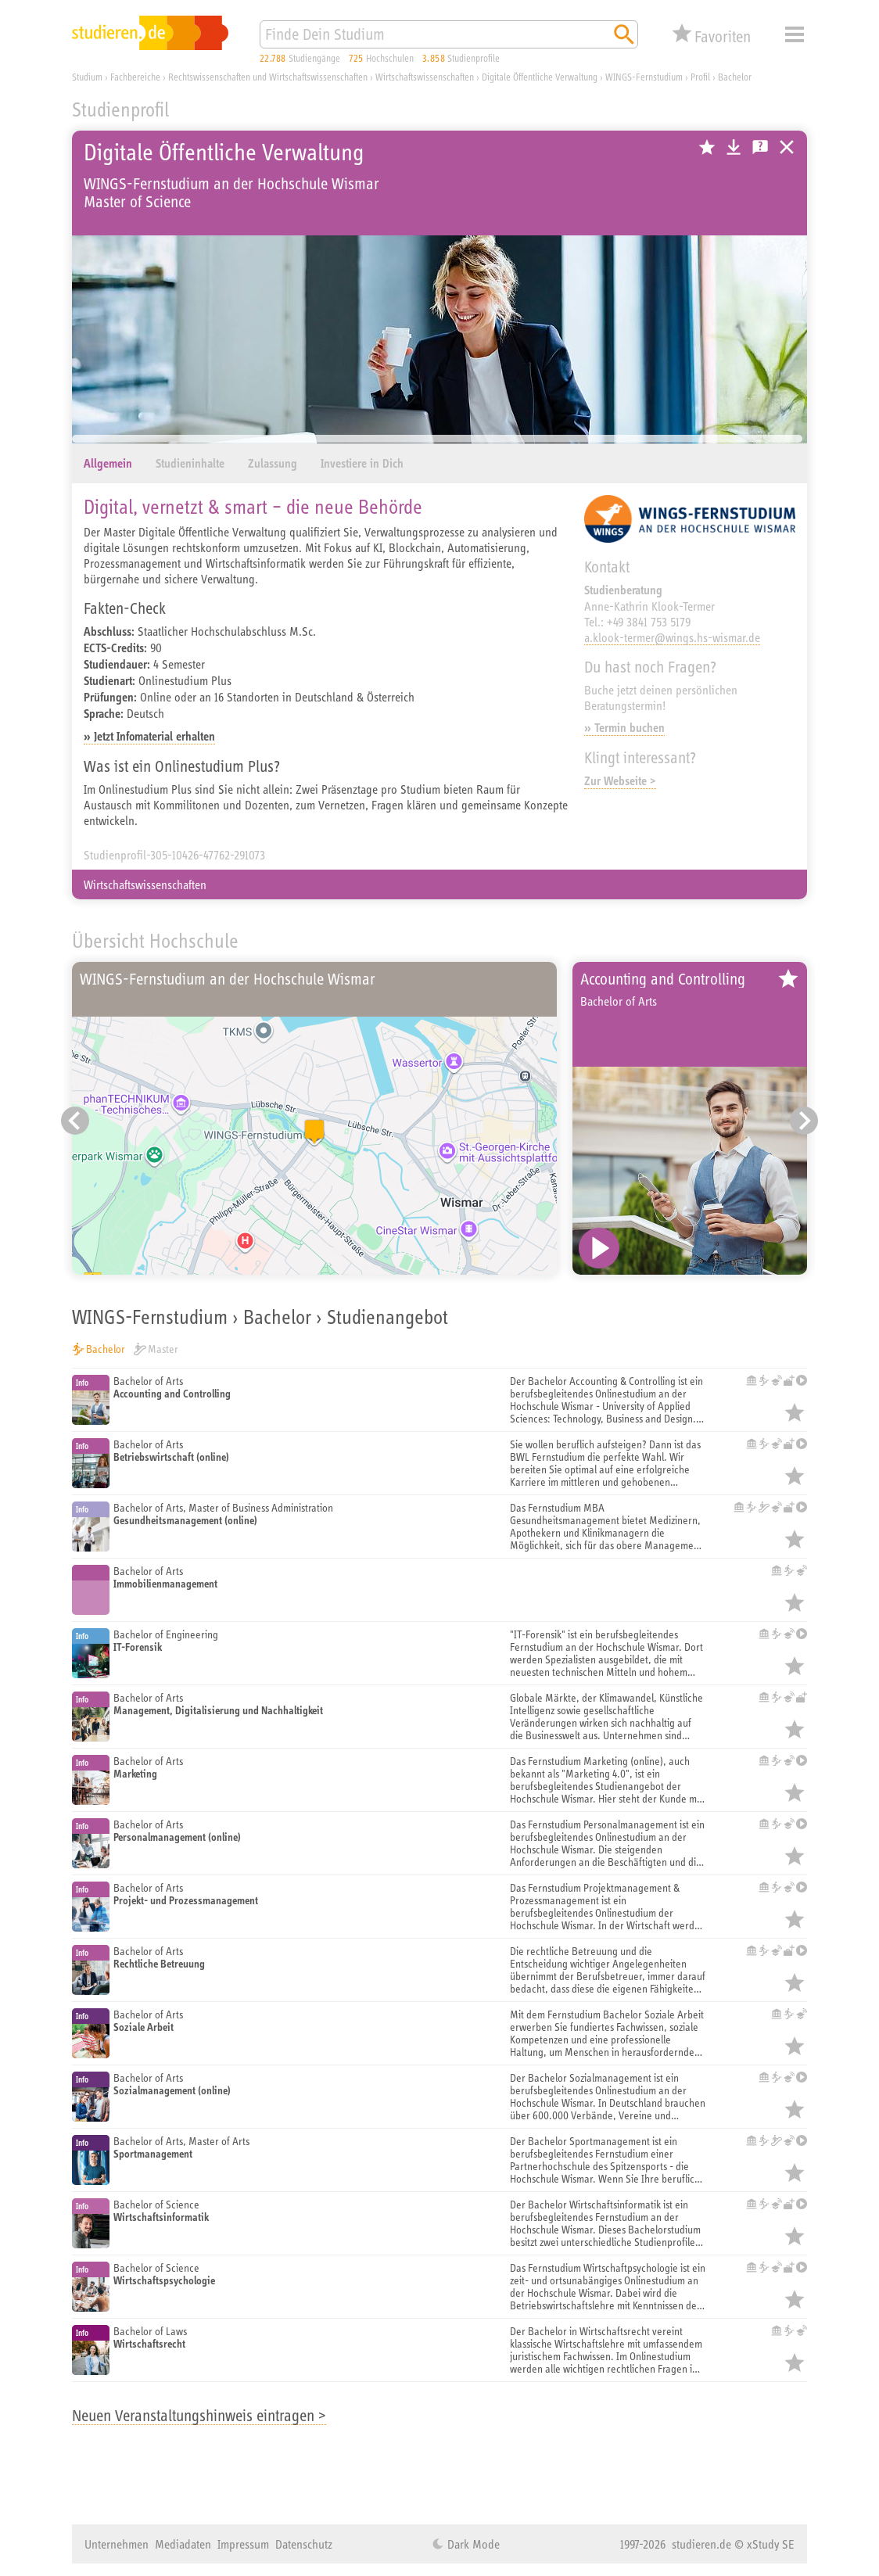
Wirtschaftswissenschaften (145, 884)
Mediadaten (183, 2544)
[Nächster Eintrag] (804, 1120)
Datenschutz (303, 2544)
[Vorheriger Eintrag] (75, 1120)
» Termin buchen (624, 727)
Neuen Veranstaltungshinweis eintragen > (199, 2415)
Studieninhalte (190, 463)
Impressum (243, 2544)
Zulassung (272, 463)
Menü (794, 34)
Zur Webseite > (620, 780)
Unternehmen (116, 2544)
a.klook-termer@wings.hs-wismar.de (672, 637)
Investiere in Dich (362, 463)
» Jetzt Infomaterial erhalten (149, 736)
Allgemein (108, 463)
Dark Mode (472, 2544)
